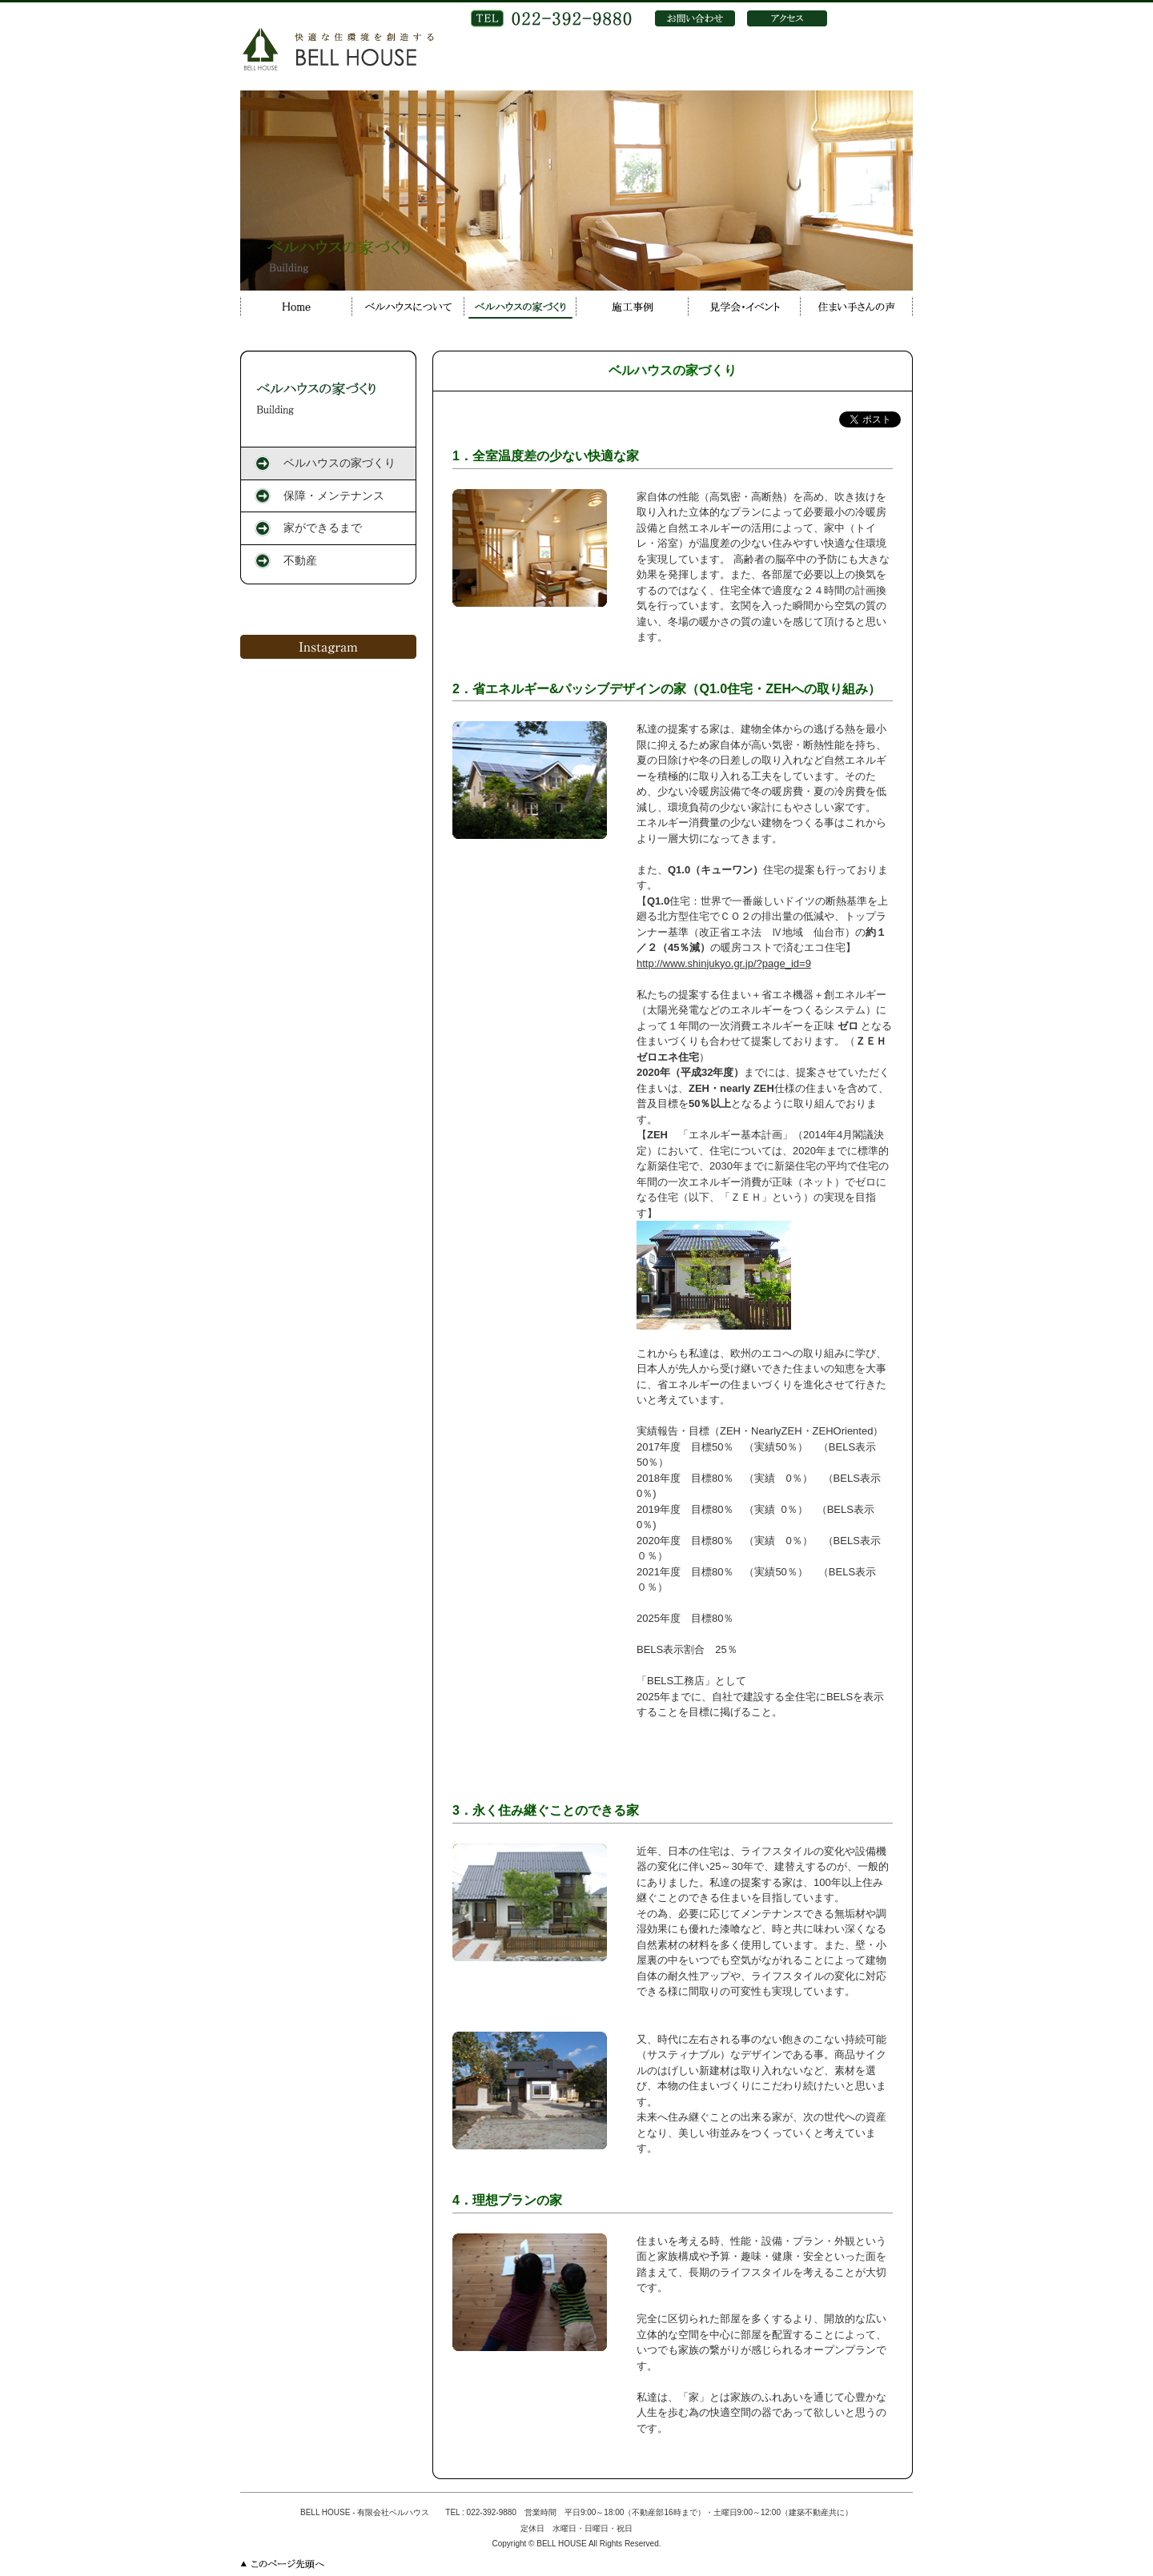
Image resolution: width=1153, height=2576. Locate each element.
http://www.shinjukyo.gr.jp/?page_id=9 (724, 963)
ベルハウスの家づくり (339, 462)
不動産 (300, 560)
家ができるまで (322, 527)
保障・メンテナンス (333, 495)
